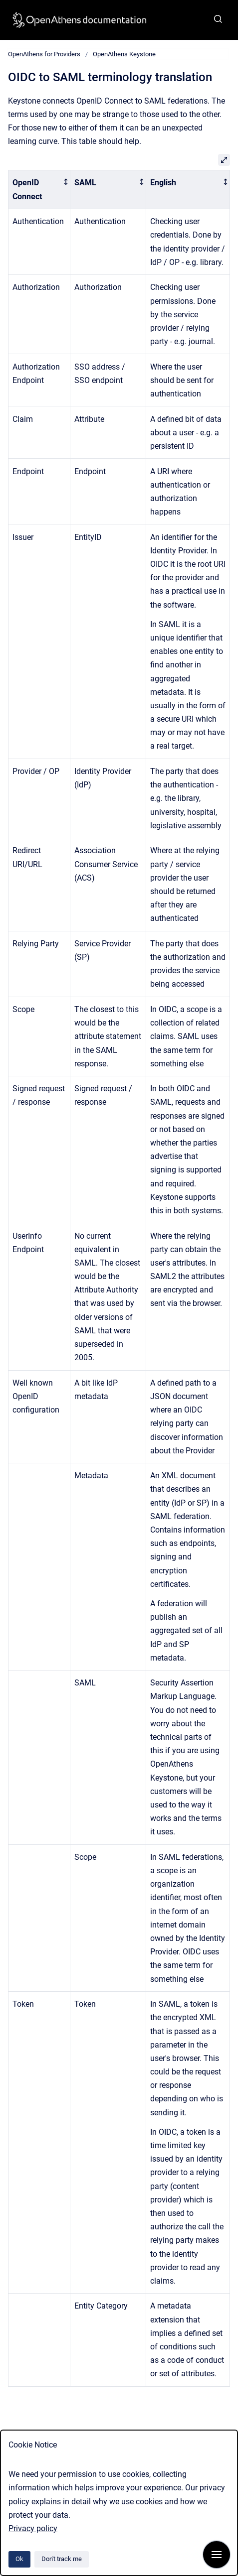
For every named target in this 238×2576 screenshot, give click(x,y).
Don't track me (61, 2559)
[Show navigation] (216, 2554)
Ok (19, 2559)
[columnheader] (39, 189)
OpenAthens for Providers (44, 54)
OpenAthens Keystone (124, 54)
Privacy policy (32, 2528)
